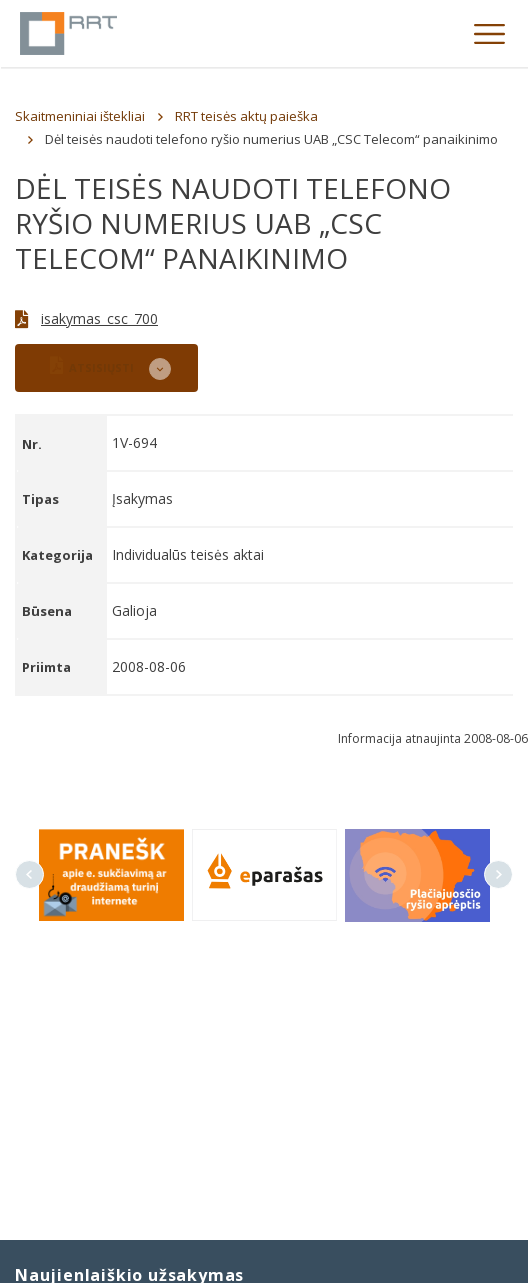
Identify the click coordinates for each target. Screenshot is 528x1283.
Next (498, 874)
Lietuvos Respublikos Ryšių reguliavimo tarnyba (68, 33)
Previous (29, 874)
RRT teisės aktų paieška (246, 116)
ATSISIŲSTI (92, 365)
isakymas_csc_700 (99, 318)
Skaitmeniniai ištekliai (80, 116)
